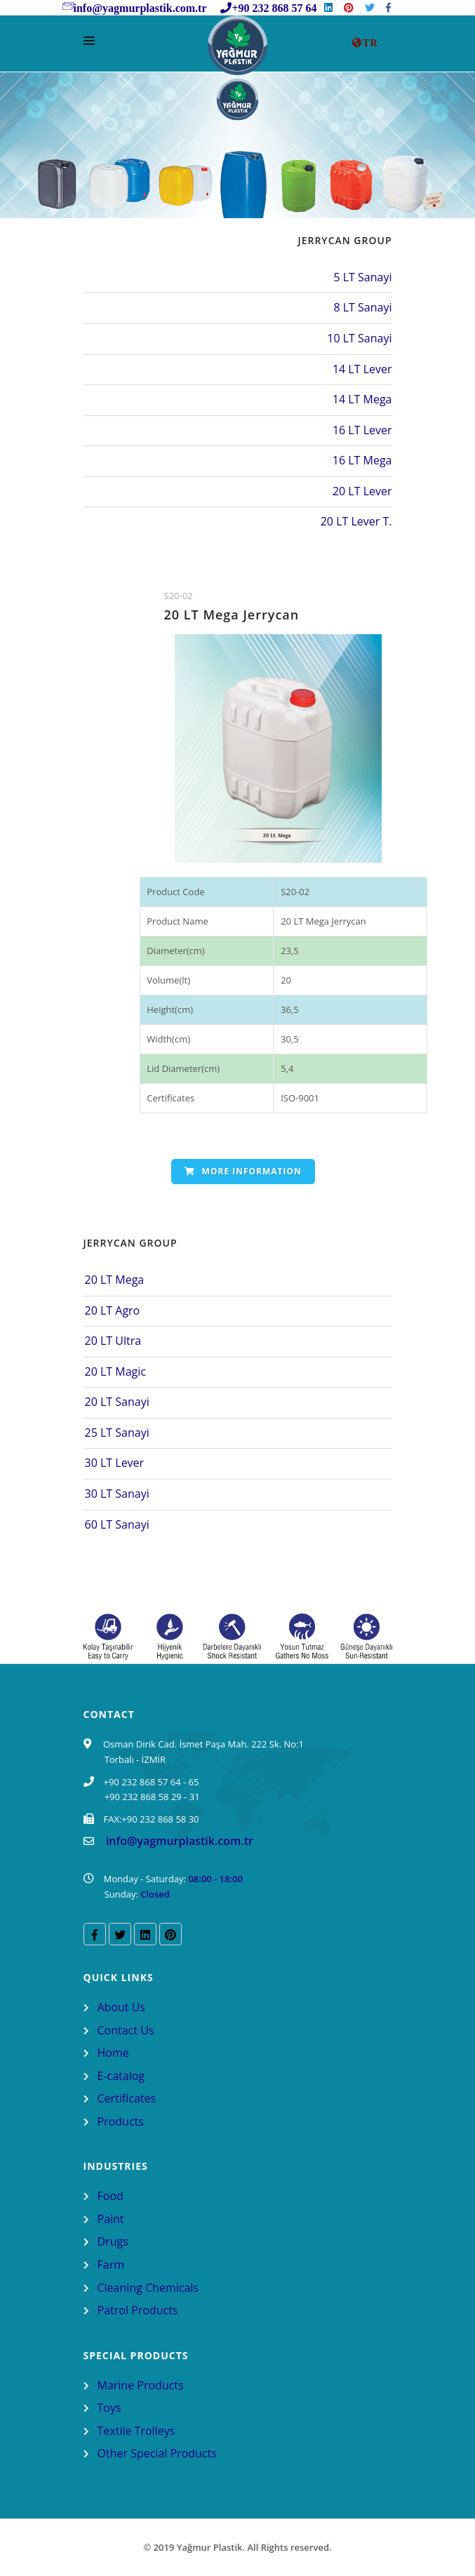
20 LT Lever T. (356, 521)
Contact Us (126, 2030)
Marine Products (141, 2385)
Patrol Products (138, 2310)
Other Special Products (157, 2453)
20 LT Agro (112, 1310)
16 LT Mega (362, 460)
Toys (109, 2407)
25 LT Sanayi (117, 1432)
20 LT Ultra (113, 1340)
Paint (111, 2219)
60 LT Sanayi (117, 1524)
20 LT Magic (115, 1371)
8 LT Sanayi (362, 307)
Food (110, 2195)
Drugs (113, 2241)
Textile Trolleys (136, 2431)
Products (121, 2121)
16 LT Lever (362, 430)
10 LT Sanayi (359, 338)
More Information (243, 1171)
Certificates (127, 2098)
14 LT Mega (362, 399)
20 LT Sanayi (117, 1401)
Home (113, 2052)
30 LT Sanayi (117, 1493)
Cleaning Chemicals (148, 2287)
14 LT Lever (362, 369)
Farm (111, 2264)
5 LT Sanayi (362, 277)
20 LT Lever (362, 491)
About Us (122, 2007)
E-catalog (121, 2076)
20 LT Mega (115, 1279)
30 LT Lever (115, 1462)
